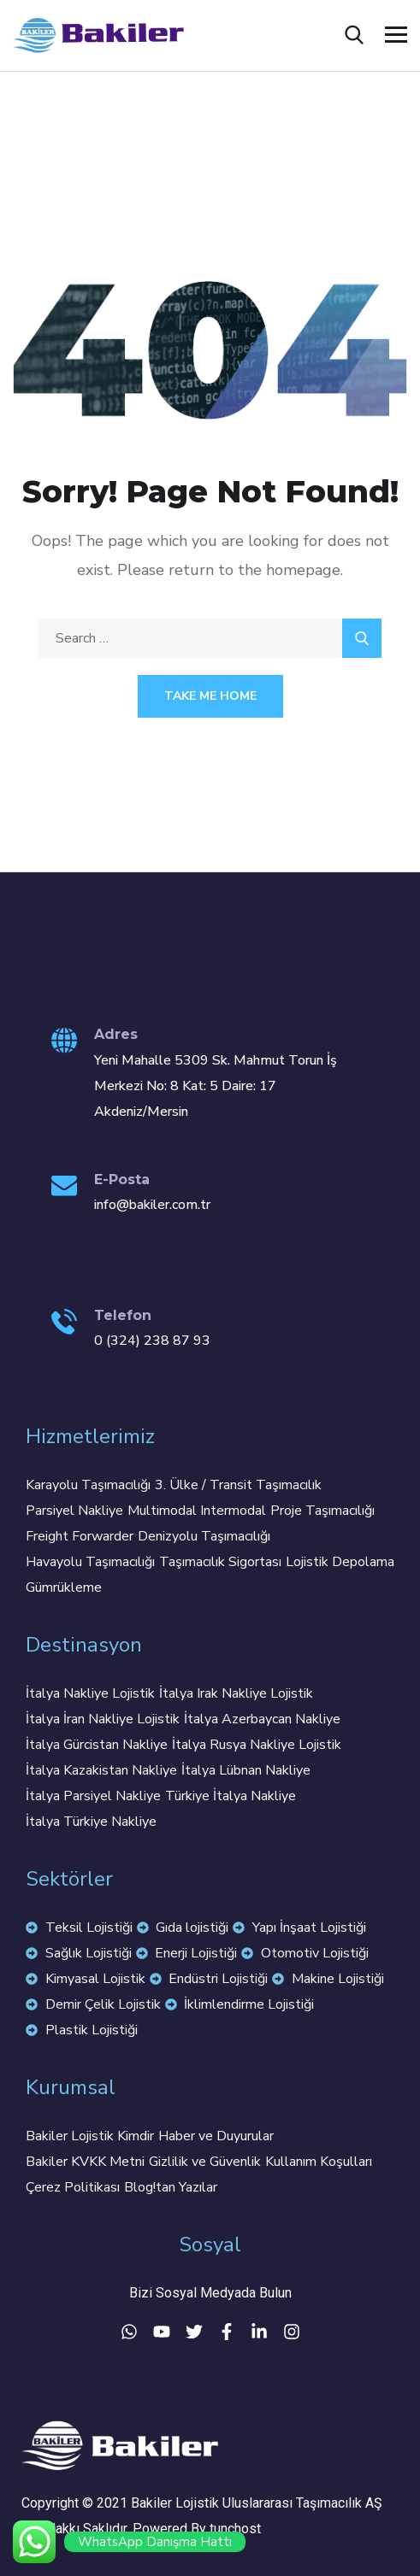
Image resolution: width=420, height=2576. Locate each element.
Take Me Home (210, 696)
